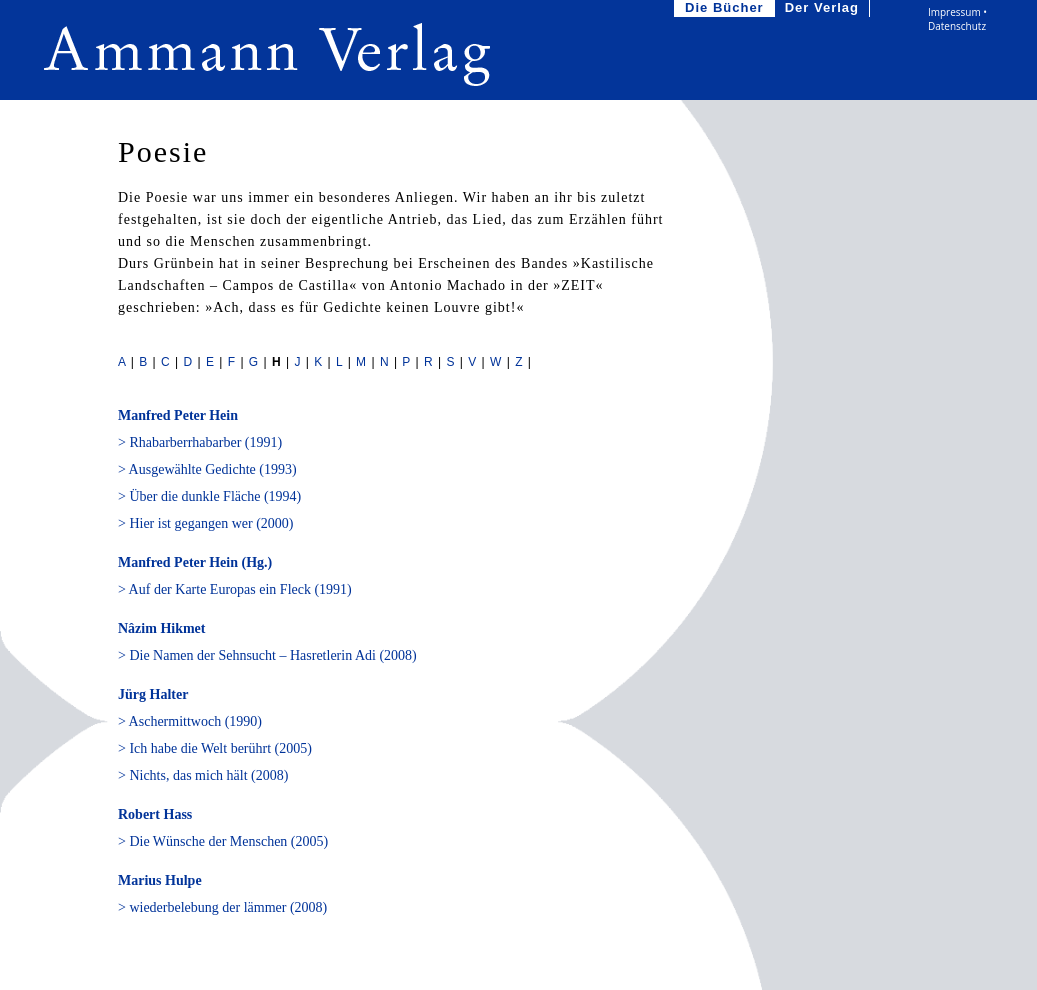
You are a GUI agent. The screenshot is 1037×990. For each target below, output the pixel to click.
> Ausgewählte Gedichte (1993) (207, 469)
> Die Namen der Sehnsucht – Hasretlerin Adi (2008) (267, 655)
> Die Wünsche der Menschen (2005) (223, 841)
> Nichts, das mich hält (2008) (203, 775)
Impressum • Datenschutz (957, 19)
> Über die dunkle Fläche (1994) (209, 496)
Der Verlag (824, 8)
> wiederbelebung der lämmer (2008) (222, 907)
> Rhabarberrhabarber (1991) (200, 442)
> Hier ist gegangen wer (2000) (205, 523)
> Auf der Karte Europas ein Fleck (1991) (235, 589)
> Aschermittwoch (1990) (190, 721)
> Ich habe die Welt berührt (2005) (215, 748)
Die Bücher (726, 8)
